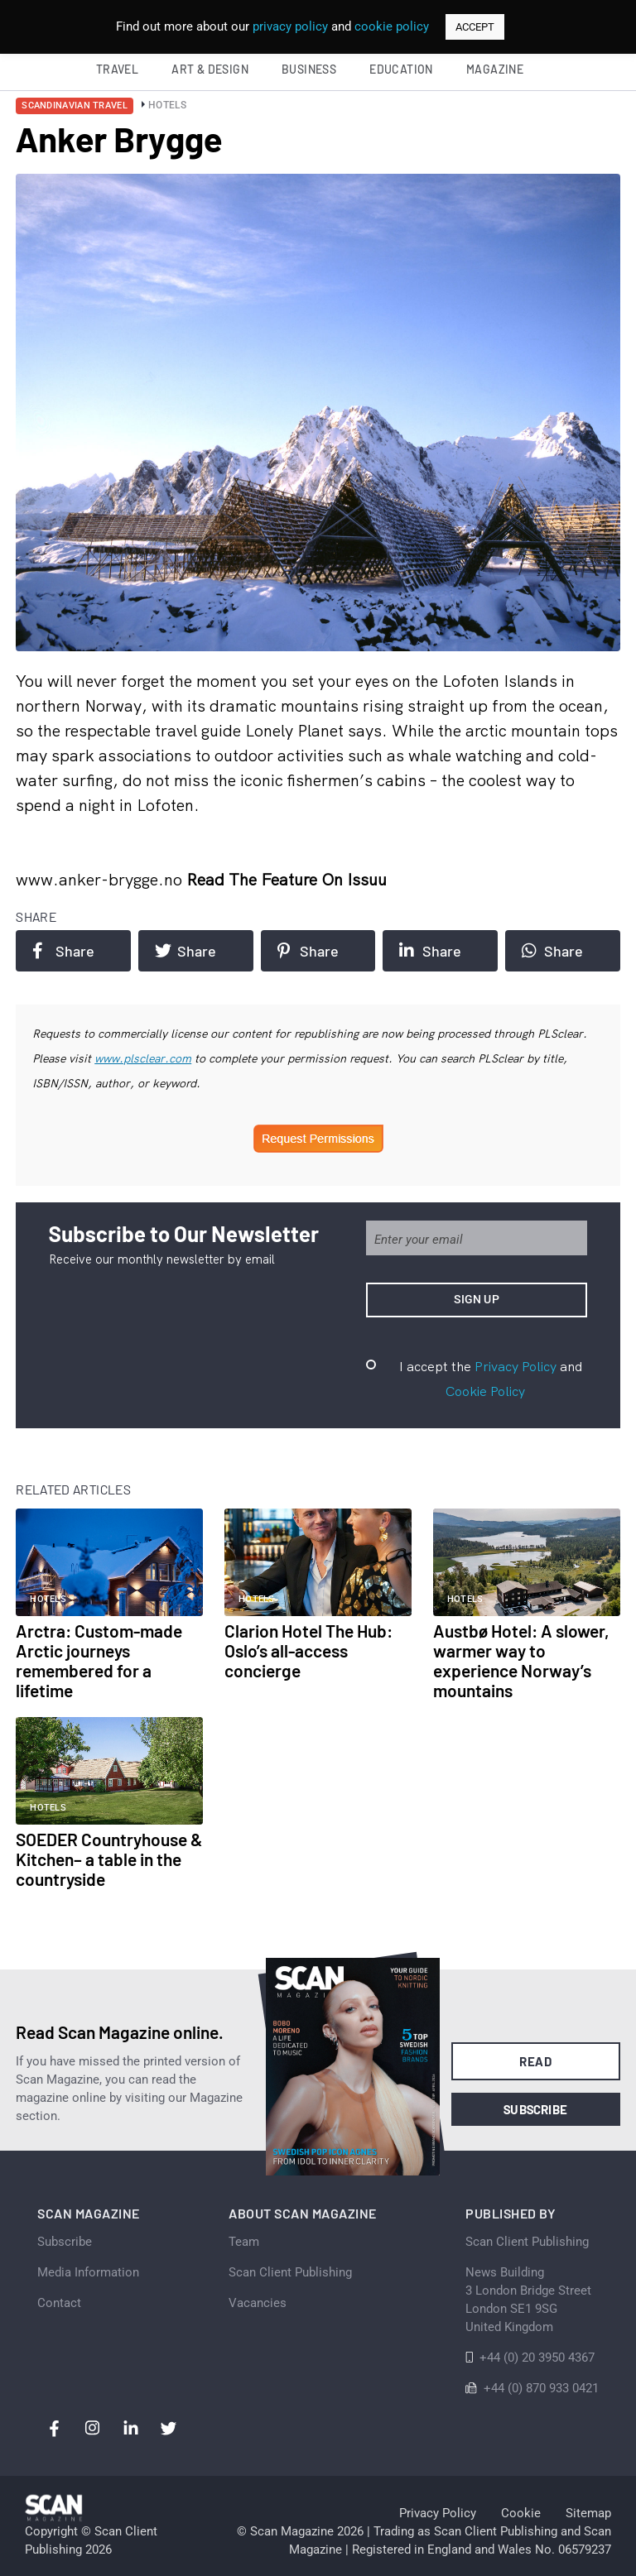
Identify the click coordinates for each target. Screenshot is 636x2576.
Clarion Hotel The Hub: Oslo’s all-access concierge (308, 1650)
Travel (117, 69)
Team (244, 2241)
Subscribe (535, 2109)
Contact (59, 2302)
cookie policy (391, 26)
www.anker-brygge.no (101, 879)
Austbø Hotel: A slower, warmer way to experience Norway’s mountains (521, 1660)
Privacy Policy (515, 1366)
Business (309, 69)
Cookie (521, 2513)
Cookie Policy (485, 1391)
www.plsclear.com (142, 1058)
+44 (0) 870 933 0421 (541, 2388)
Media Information (88, 2272)
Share (63, 951)
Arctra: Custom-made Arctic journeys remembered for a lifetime (99, 1660)
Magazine (494, 69)
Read (535, 2061)
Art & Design (209, 69)
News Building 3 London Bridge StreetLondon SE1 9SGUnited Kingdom (528, 2299)
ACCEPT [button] (474, 27)
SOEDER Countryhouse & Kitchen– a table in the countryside (109, 1859)
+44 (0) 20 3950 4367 (537, 2357)
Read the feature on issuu (286, 879)
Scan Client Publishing (290, 2272)
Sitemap (588, 2513)
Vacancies (258, 2302)
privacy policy (290, 26)
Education (401, 69)
